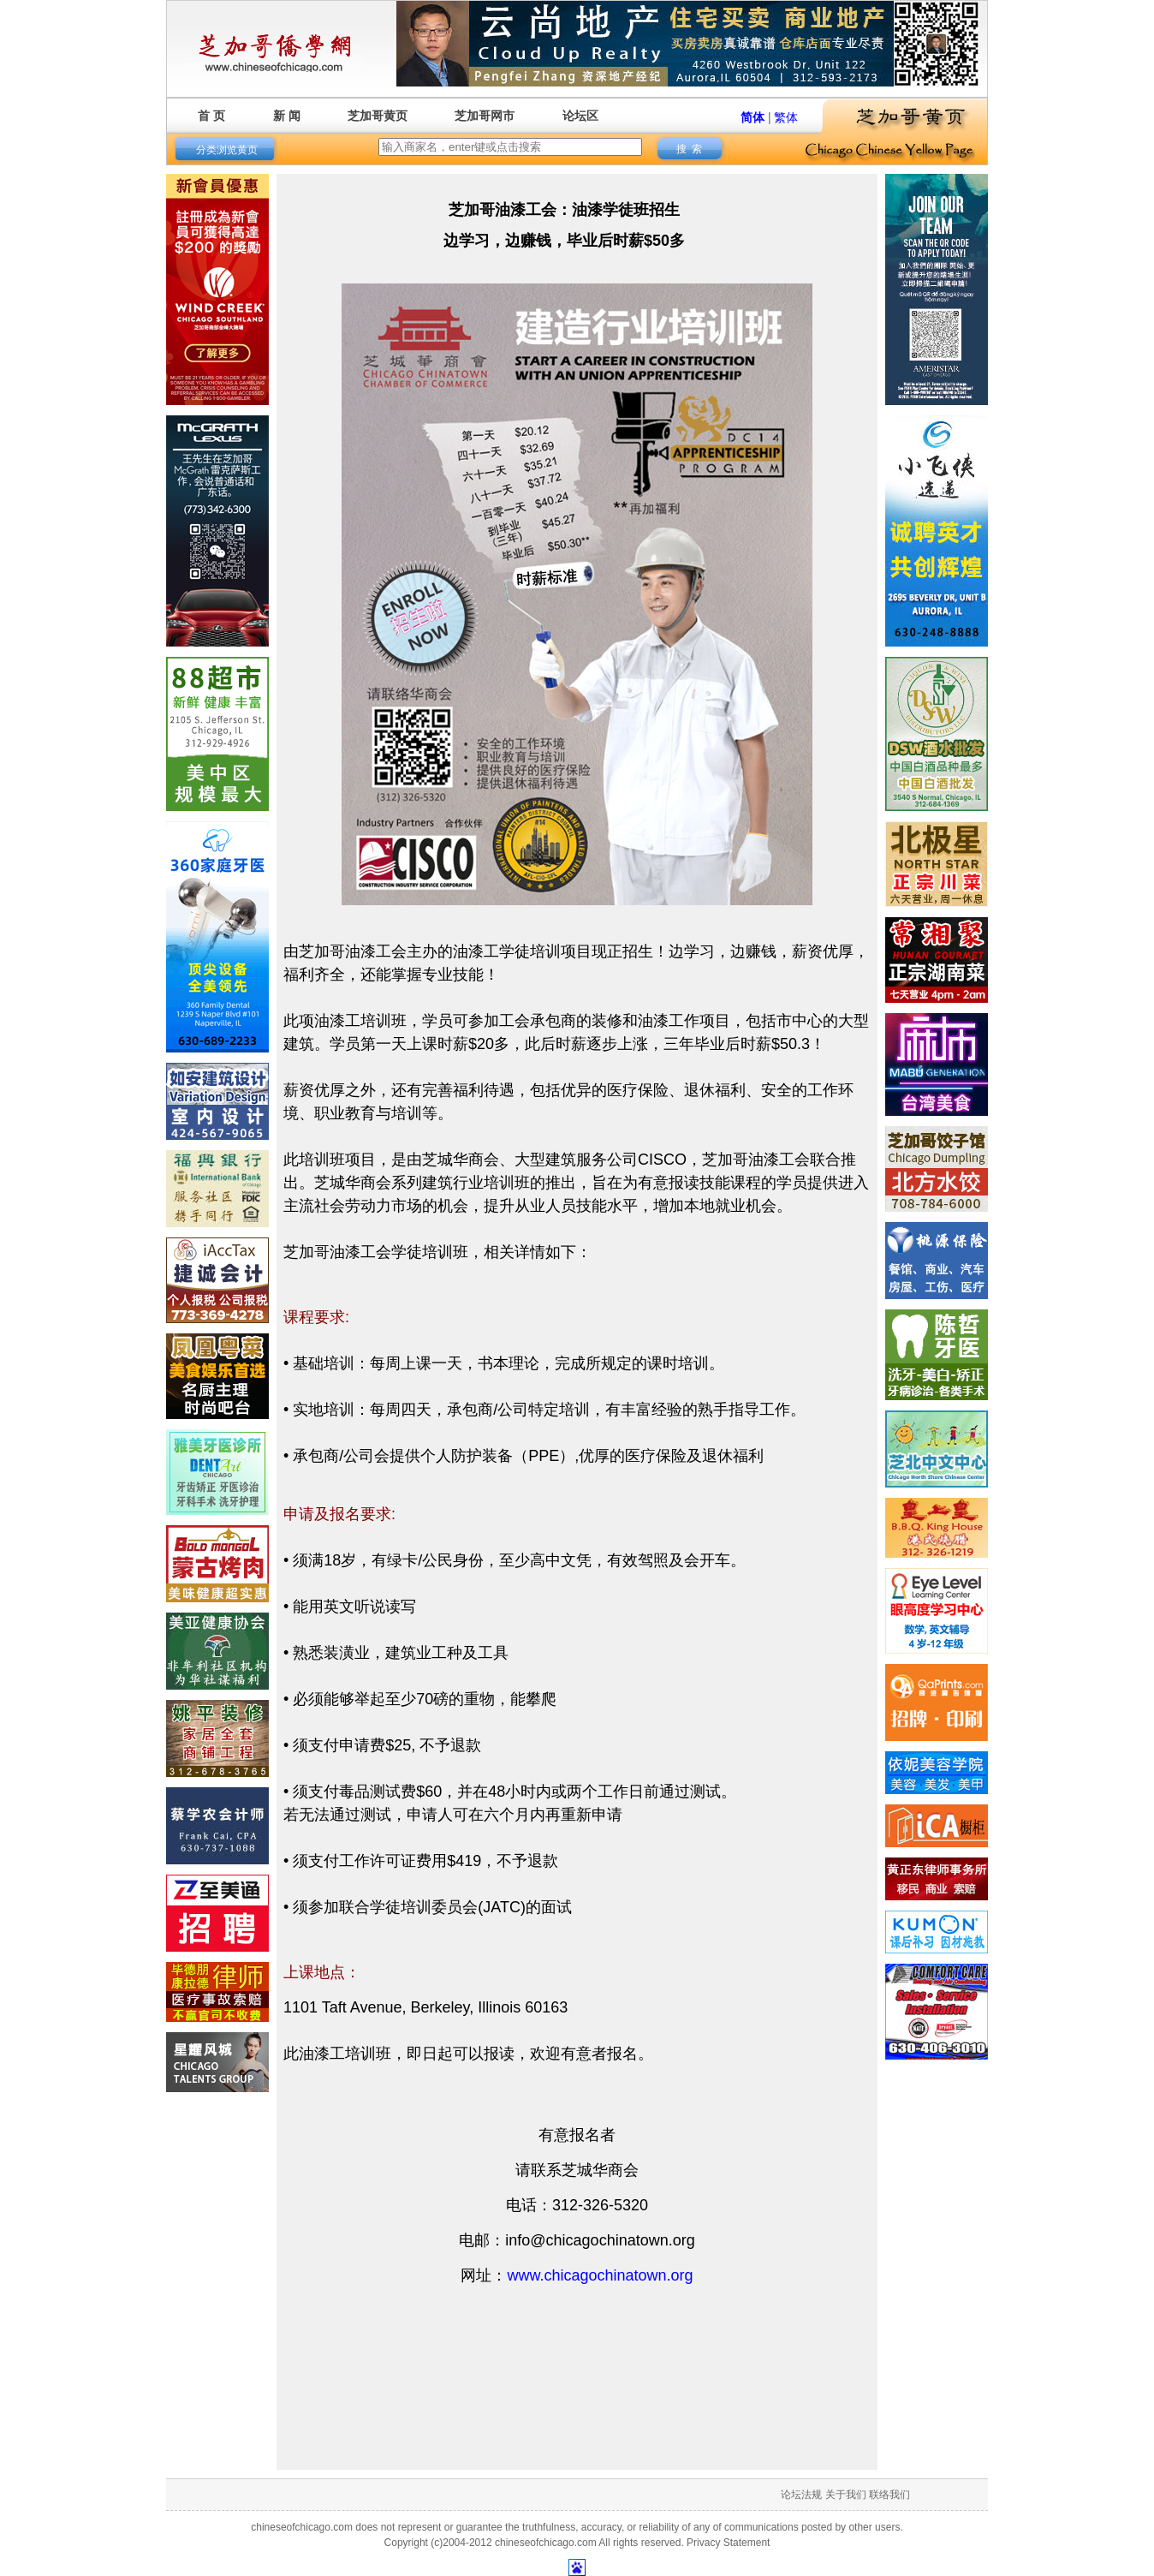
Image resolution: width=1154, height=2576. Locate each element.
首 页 (211, 115)
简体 (752, 117)
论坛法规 (801, 2495)
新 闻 (286, 115)
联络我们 (889, 2495)
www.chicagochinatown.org (600, 2275)
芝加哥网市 (485, 115)
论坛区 (580, 115)
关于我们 (845, 2495)
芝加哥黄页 (377, 115)
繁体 (786, 117)
